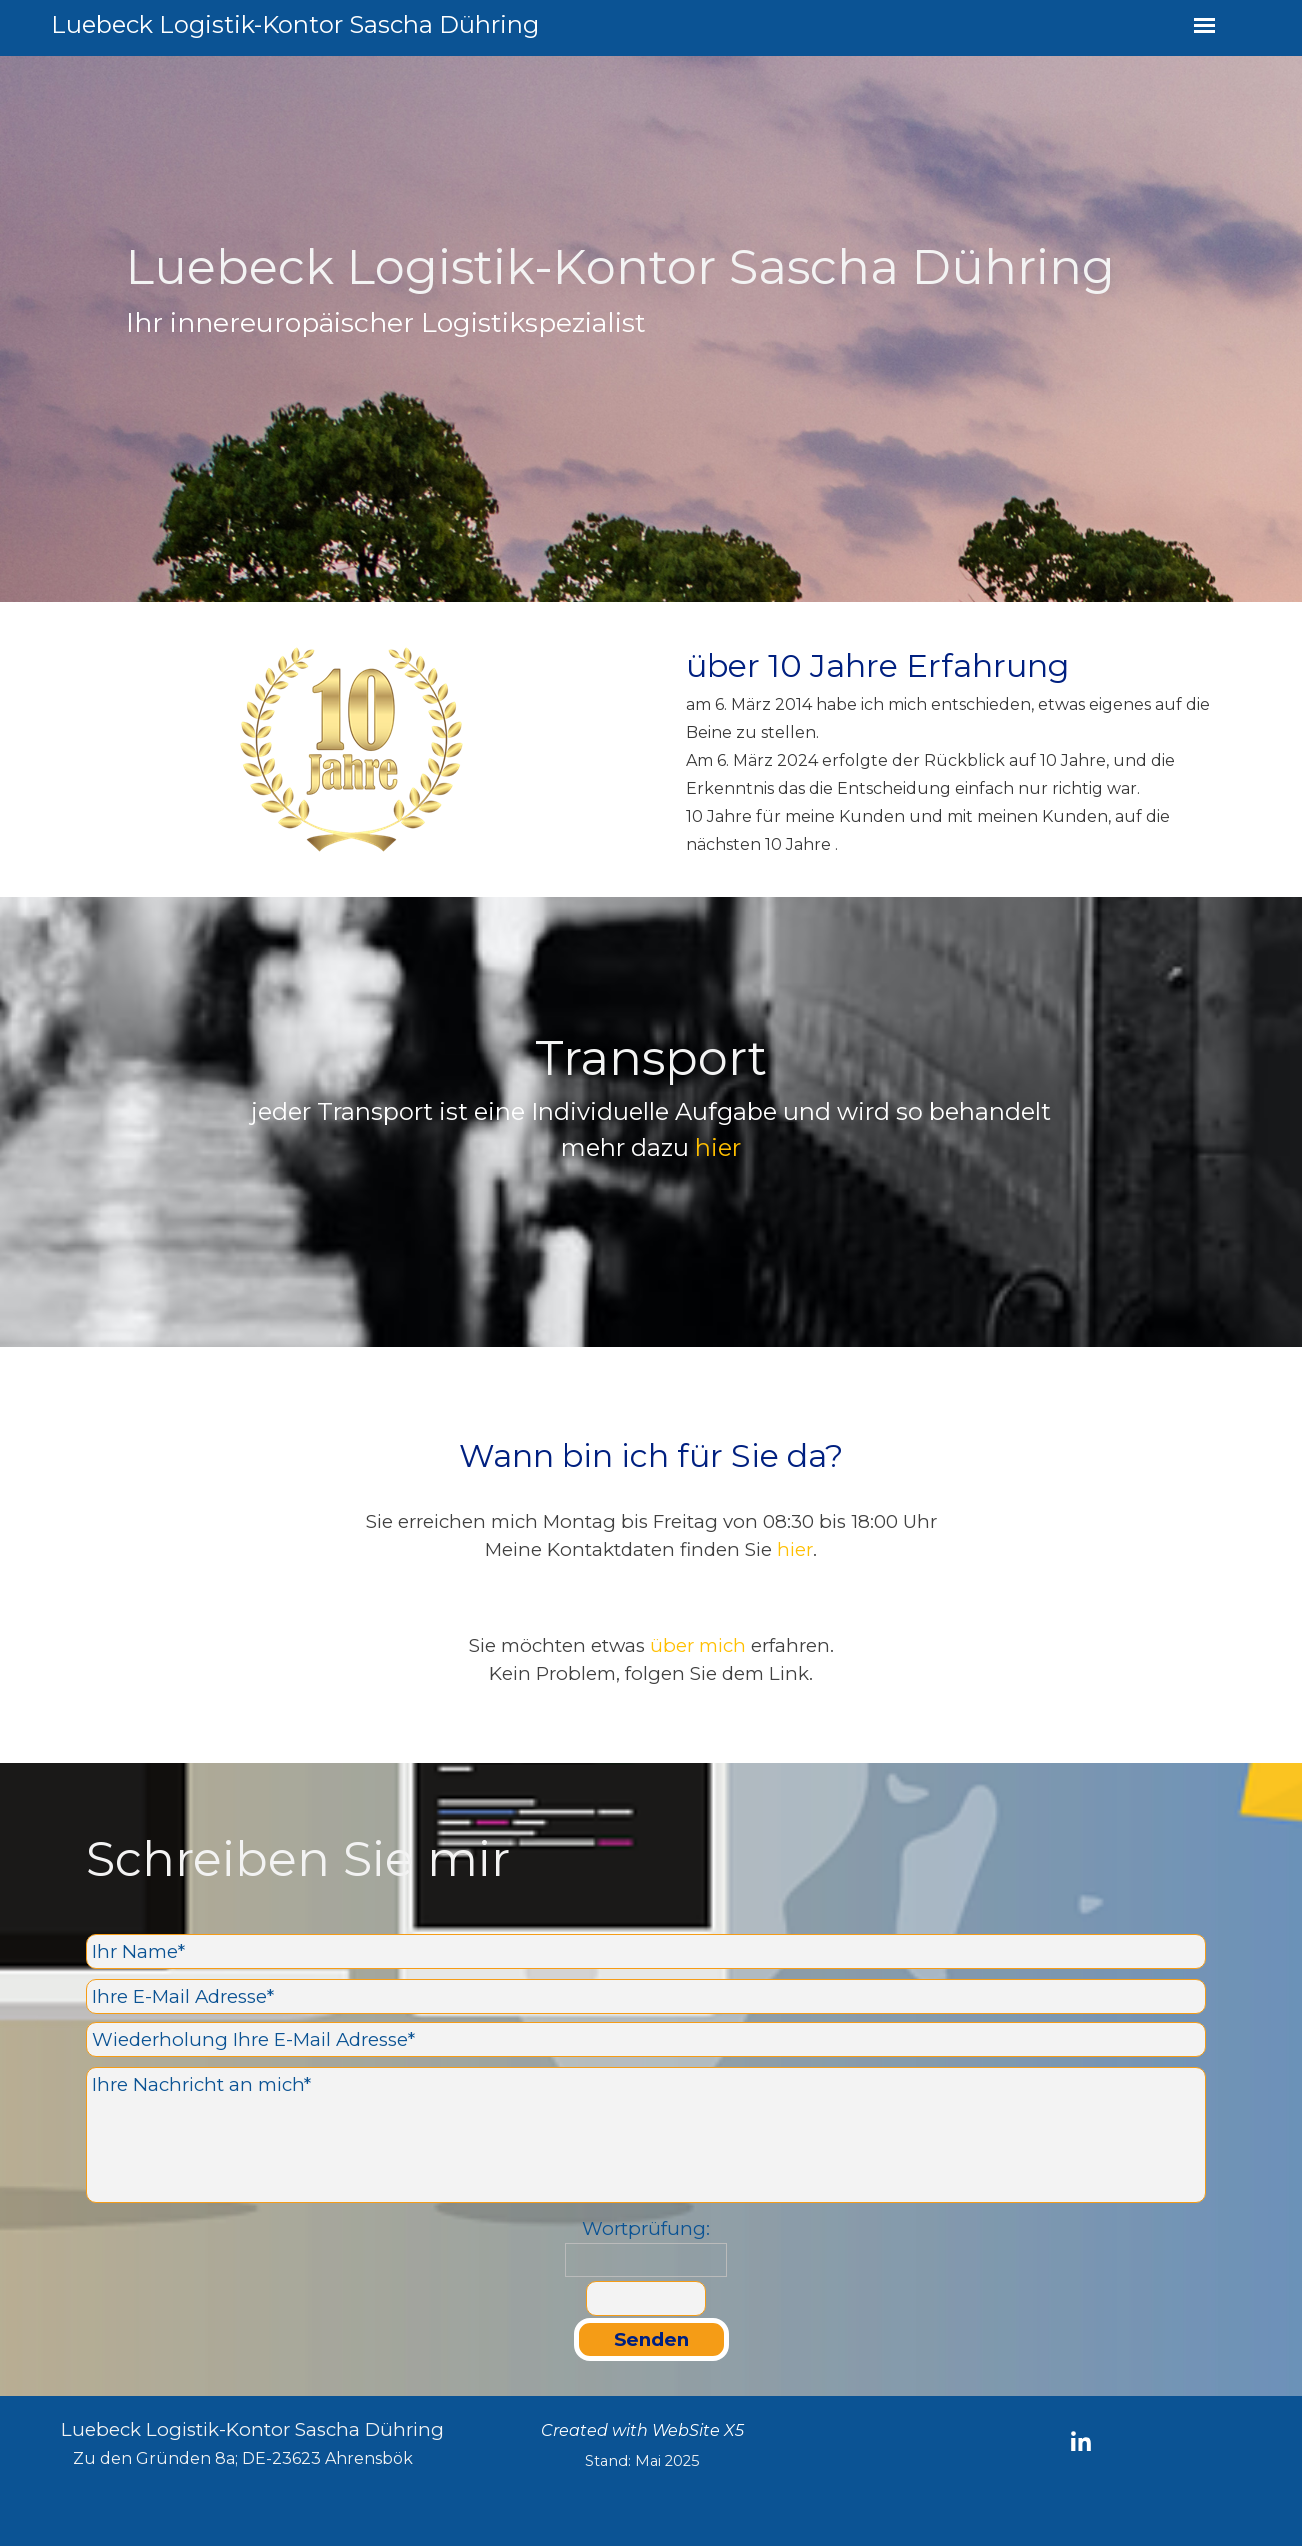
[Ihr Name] (646, 1951)
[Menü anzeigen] (1204, 25)
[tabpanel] (651, 329)
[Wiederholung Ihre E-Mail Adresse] (646, 2039)
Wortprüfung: (646, 2228)
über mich (698, 1645)
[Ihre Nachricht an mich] (646, 2135)
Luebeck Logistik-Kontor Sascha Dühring (295, 24)
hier (718, 1147)
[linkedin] (1081, 2441)
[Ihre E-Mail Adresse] (646, 1996)
